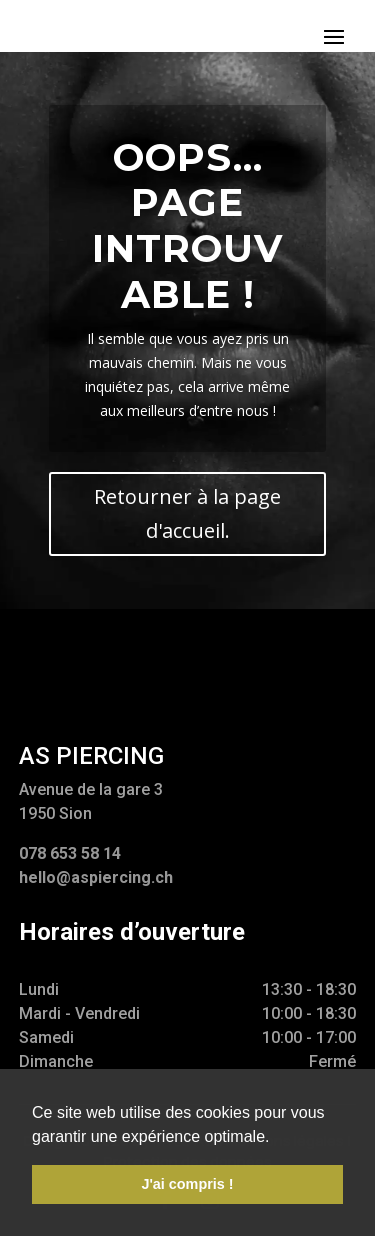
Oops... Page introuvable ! (187, 226)
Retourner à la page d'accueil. (187, 513)
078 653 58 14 (70, 853)
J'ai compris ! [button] (187, 1184)
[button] (277, 1138)
